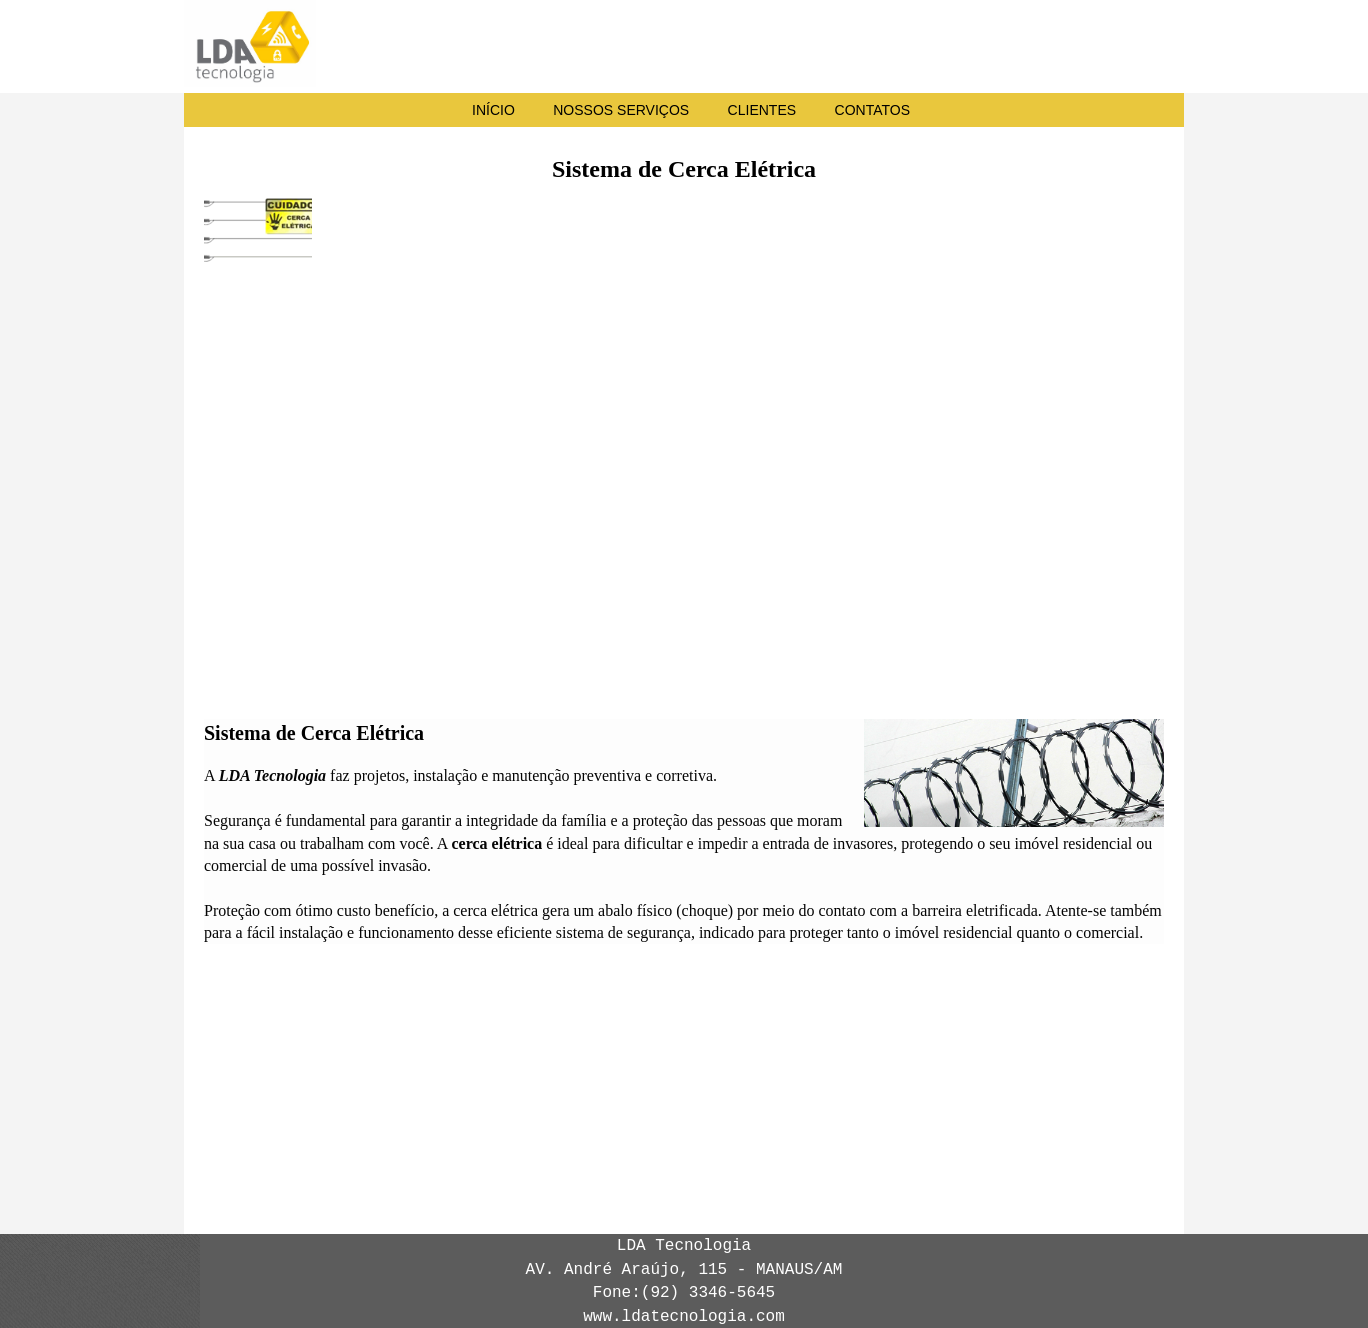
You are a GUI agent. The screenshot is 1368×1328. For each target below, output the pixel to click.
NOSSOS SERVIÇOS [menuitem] (621, 110)
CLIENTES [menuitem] (762, 110)
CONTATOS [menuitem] (872, 110)
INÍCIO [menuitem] (493, 110)
